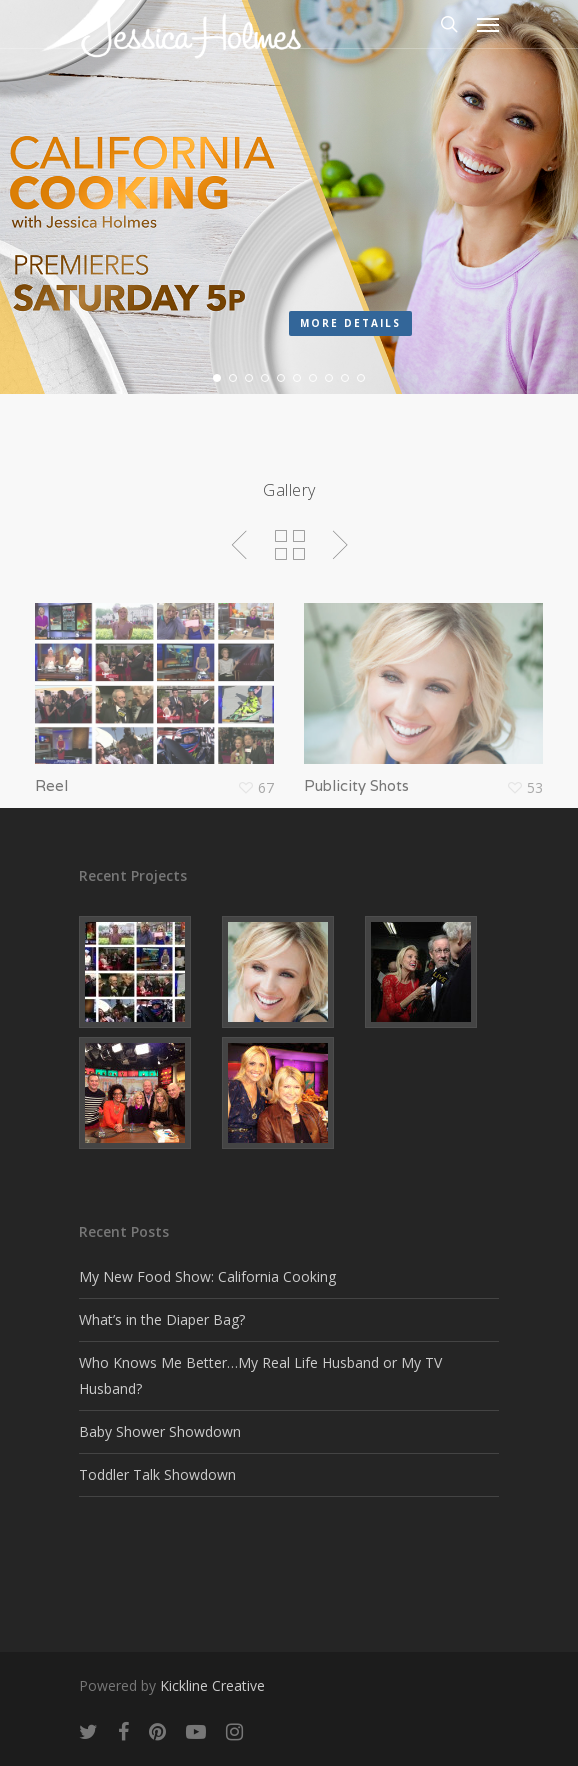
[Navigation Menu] (488, 24)
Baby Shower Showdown (160, 1431)
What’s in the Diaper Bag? (162, 1319)
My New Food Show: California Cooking (207, 1276)
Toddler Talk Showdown (157, 1474)
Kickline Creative (212, 1685)
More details (350, 323)
